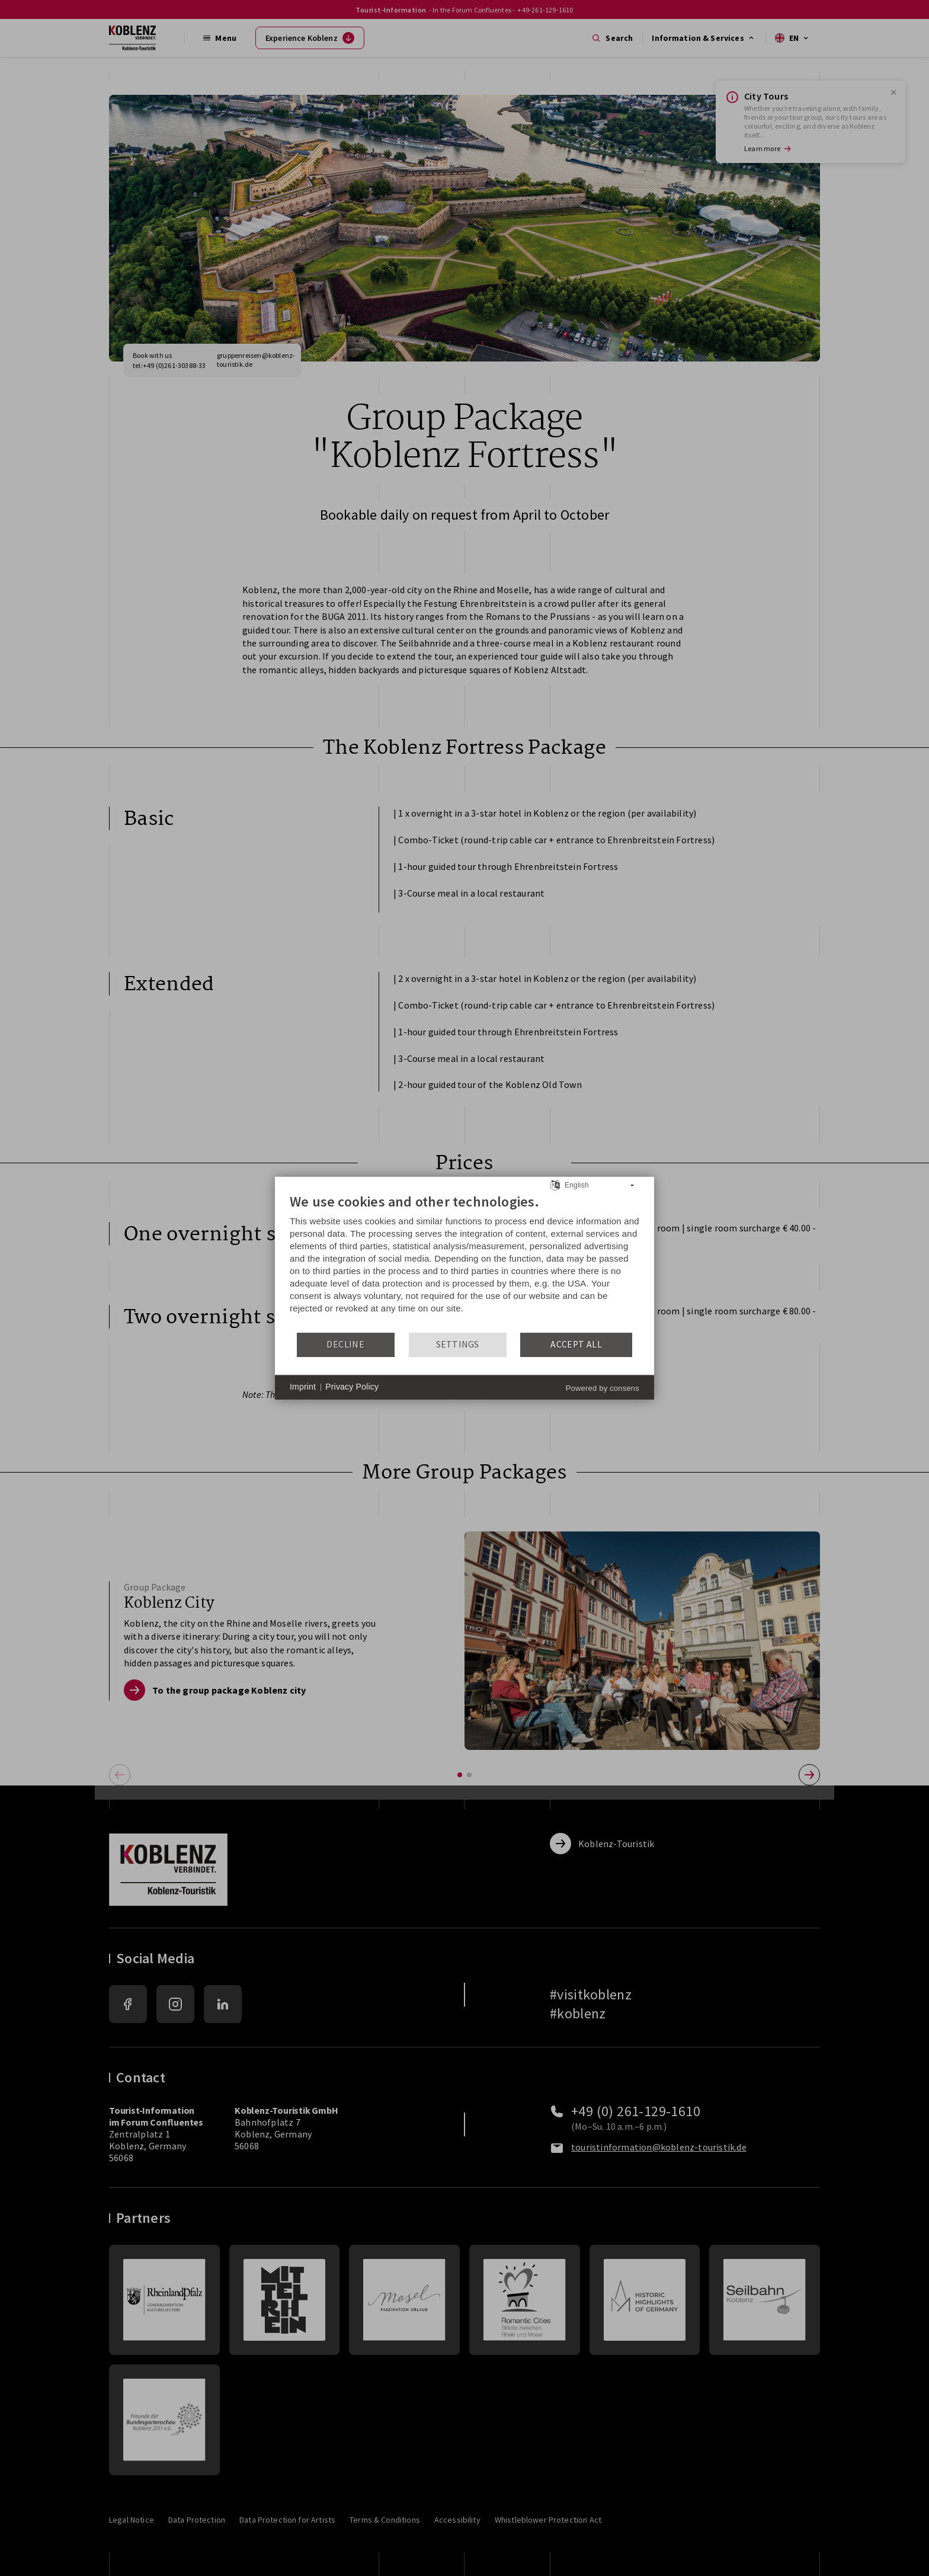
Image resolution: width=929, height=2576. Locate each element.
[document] (464, 1261)
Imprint (303, 1386)
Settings (457, 1344)
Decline (345, 1344)
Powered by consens (602, 1387)
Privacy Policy (352, 1386)
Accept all (576, 1344)
